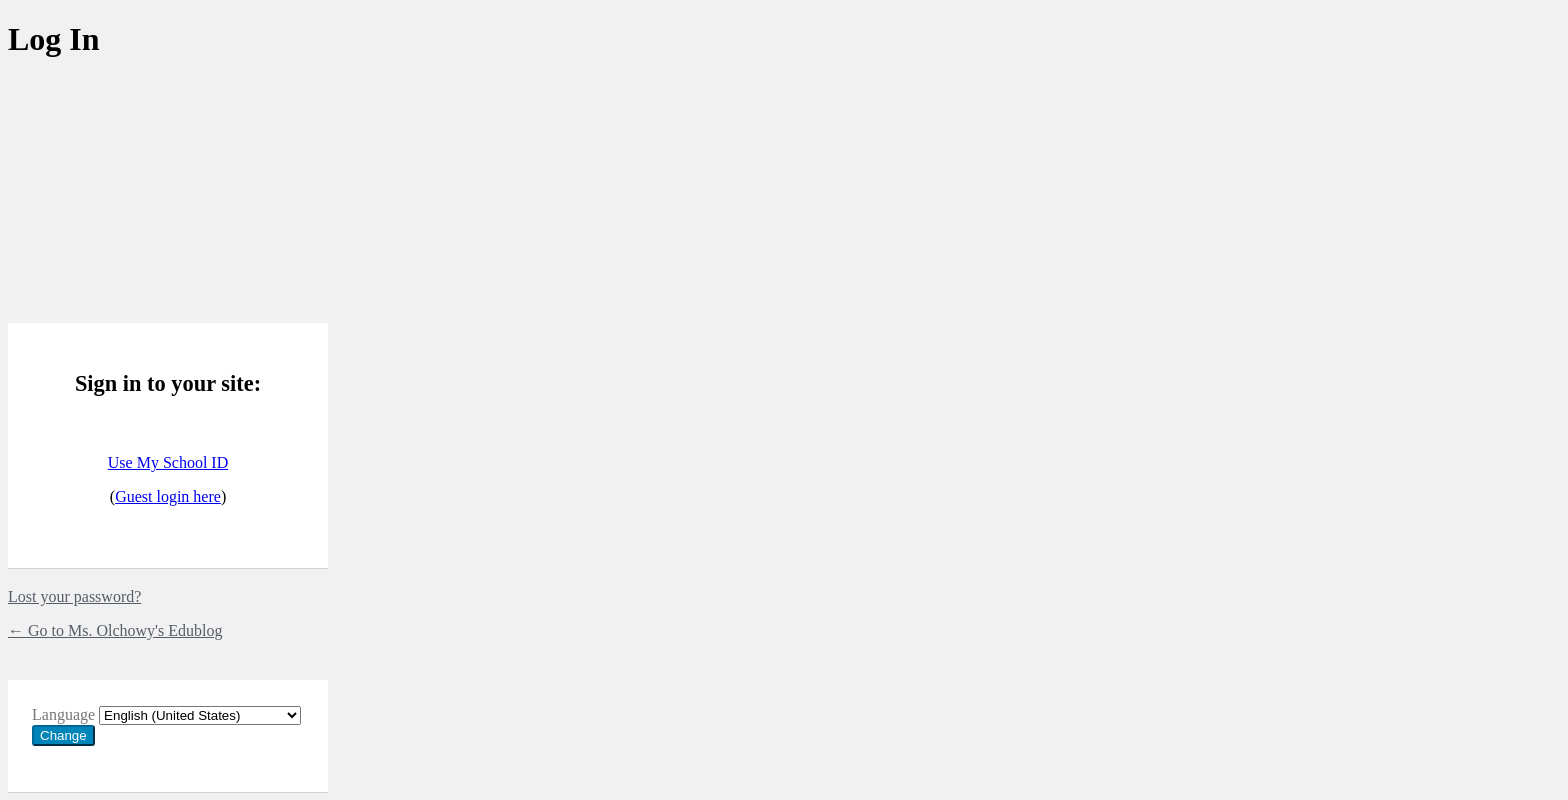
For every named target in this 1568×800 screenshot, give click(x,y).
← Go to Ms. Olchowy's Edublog (115, 630)
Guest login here (168, 496)
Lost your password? (74, 596)
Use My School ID (168, 462)
